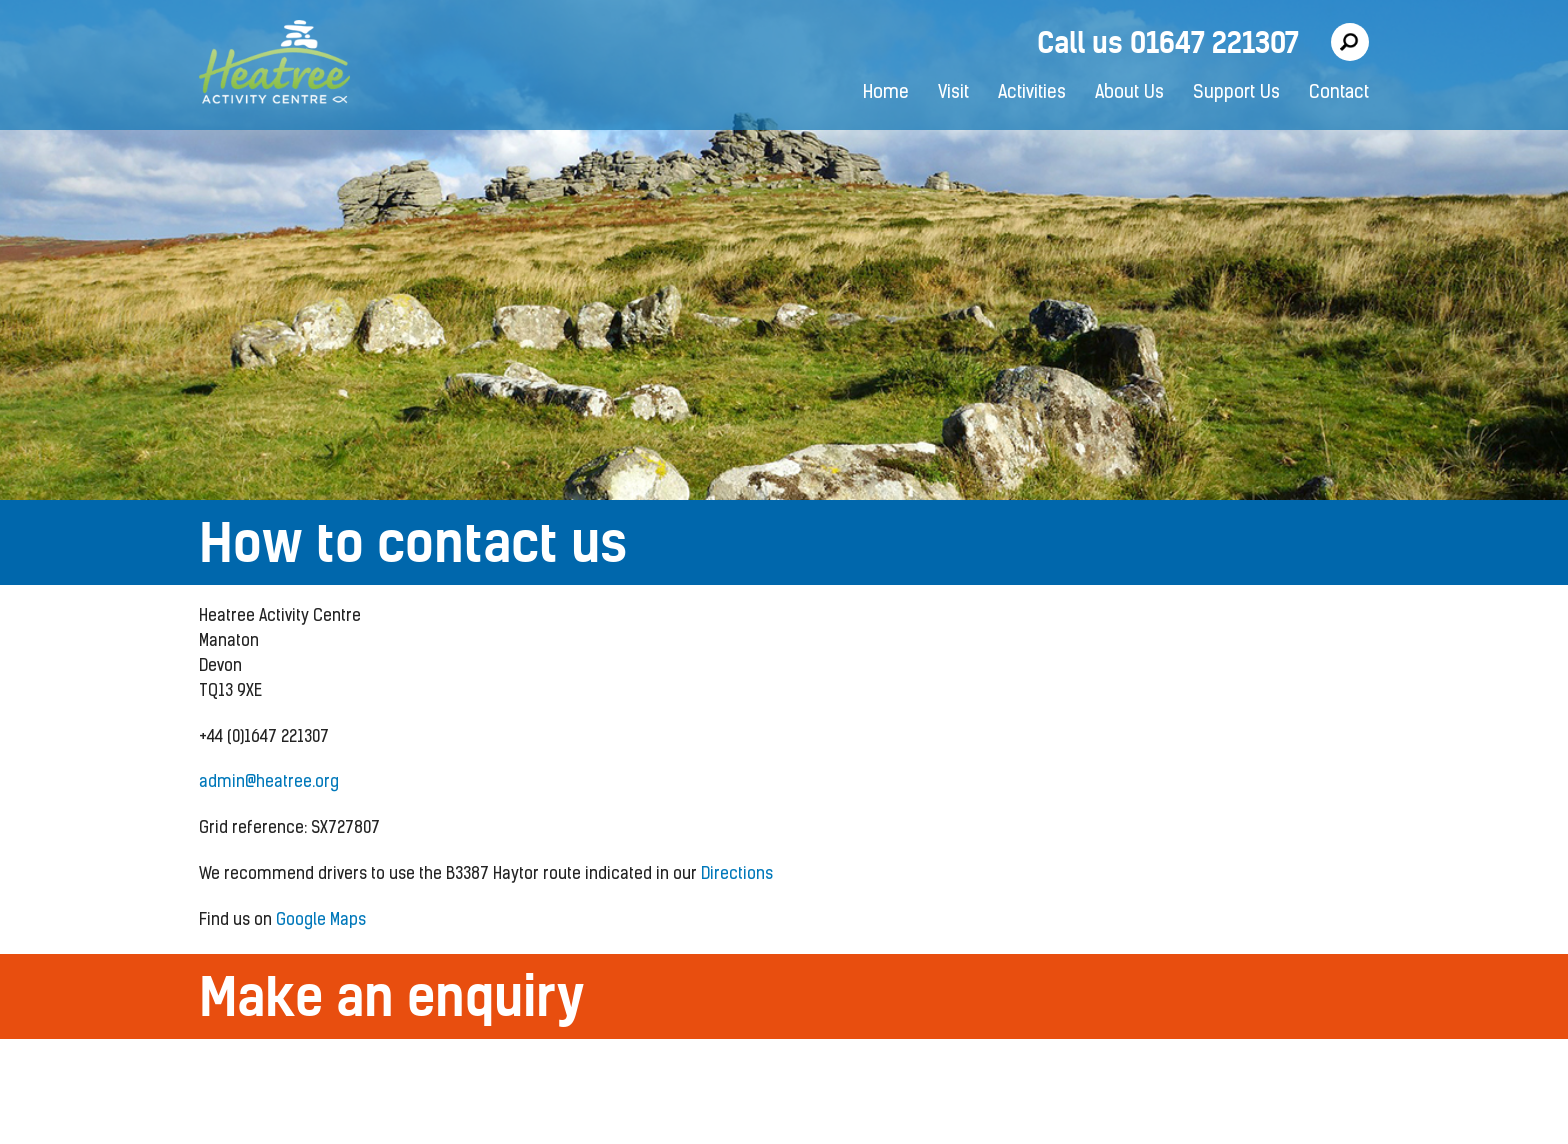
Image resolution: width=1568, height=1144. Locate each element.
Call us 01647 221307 (1168, 42)
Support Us (1236, 93)
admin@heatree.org (269, 783)
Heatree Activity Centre (274, 65)
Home (886, 93)
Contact (1339, 93)
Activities (1032, 93)
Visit (953, 93)
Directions (737, 875)
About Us (1129, 93)
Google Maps (321, 921)
